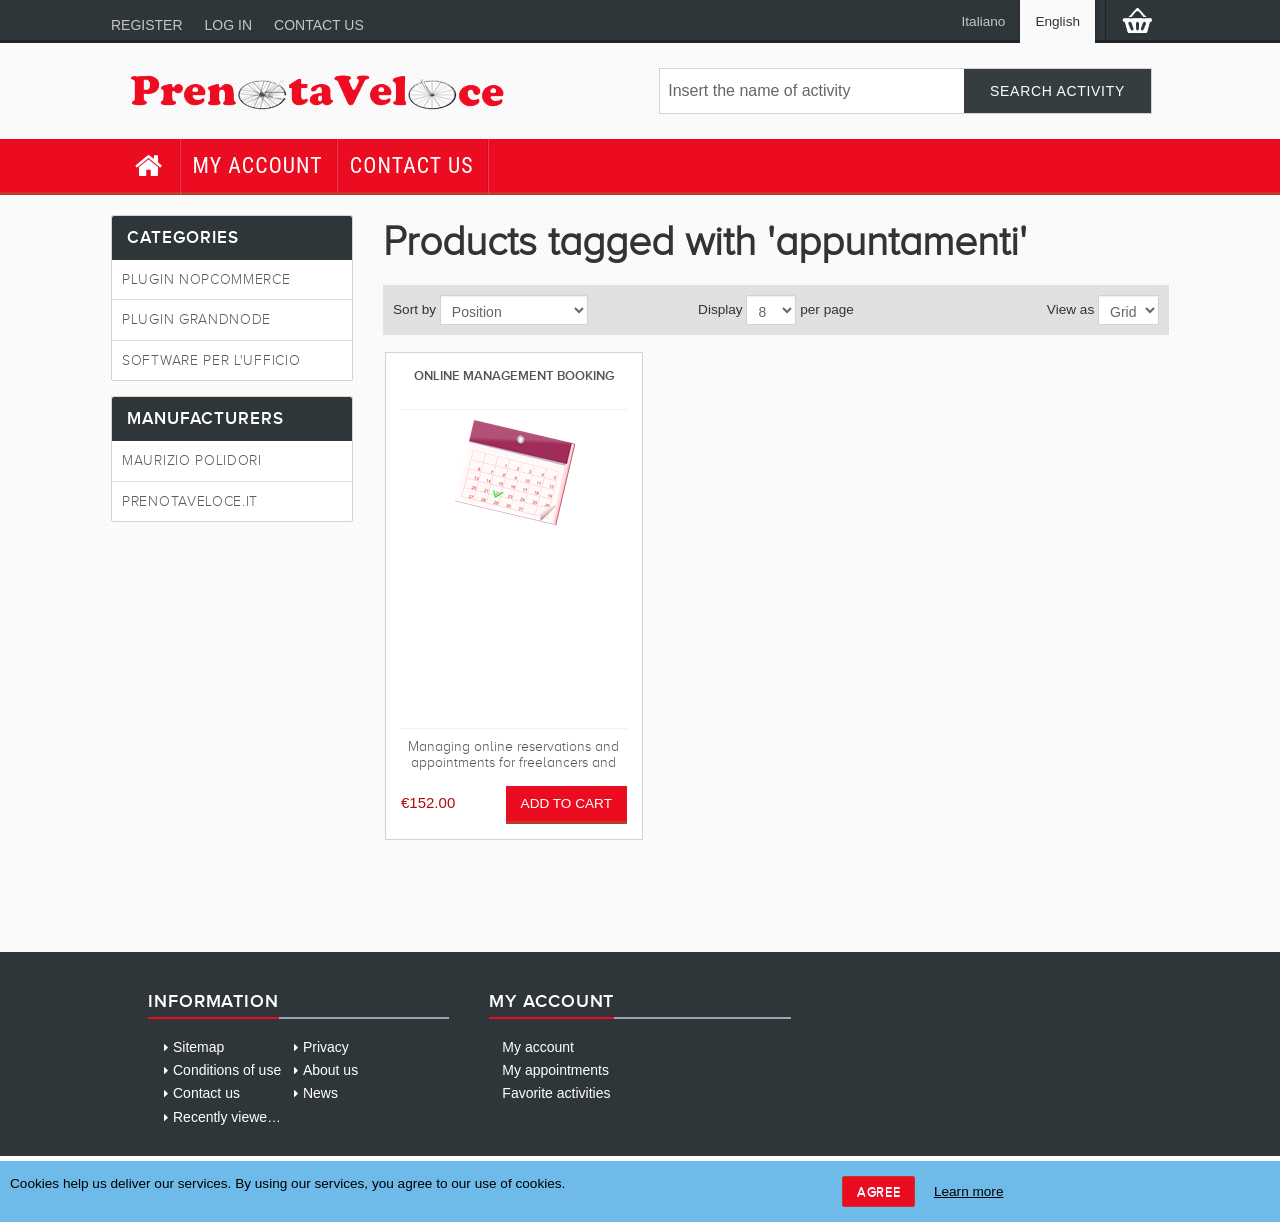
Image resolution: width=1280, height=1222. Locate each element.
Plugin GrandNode (196, 319)
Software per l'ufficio (211, 360)
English (1057, 21)
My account (258, 165)
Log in (228, 25)
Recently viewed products (253, 1117)
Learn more (969, 1191)
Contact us (319, 25)
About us (330, 1070)
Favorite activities (556, 1093)
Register (147, 25)
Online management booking (514, 375)
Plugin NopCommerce (206, 279)
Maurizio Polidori (192, 460)
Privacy (326, 1047)
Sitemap (198, 1047)
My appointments (555, 1070)
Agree (878, 1191)
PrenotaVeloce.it (190, 501)
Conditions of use (227, 1070)
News (320, 1093)
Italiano (984, 21)
